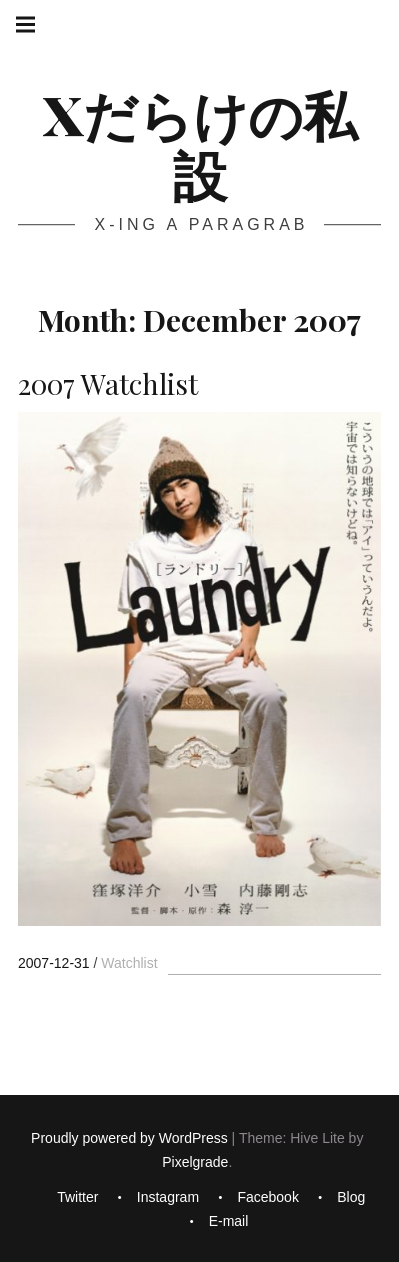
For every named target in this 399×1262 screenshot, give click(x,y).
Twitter (77, 1197)
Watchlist (129, 963)
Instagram (168, 1197)
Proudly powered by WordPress (129, 1138)
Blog (351, 1197)
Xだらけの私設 (200, 144)
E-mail (229, 1221)
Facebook (267, 1197)
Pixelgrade (195, 1162)
